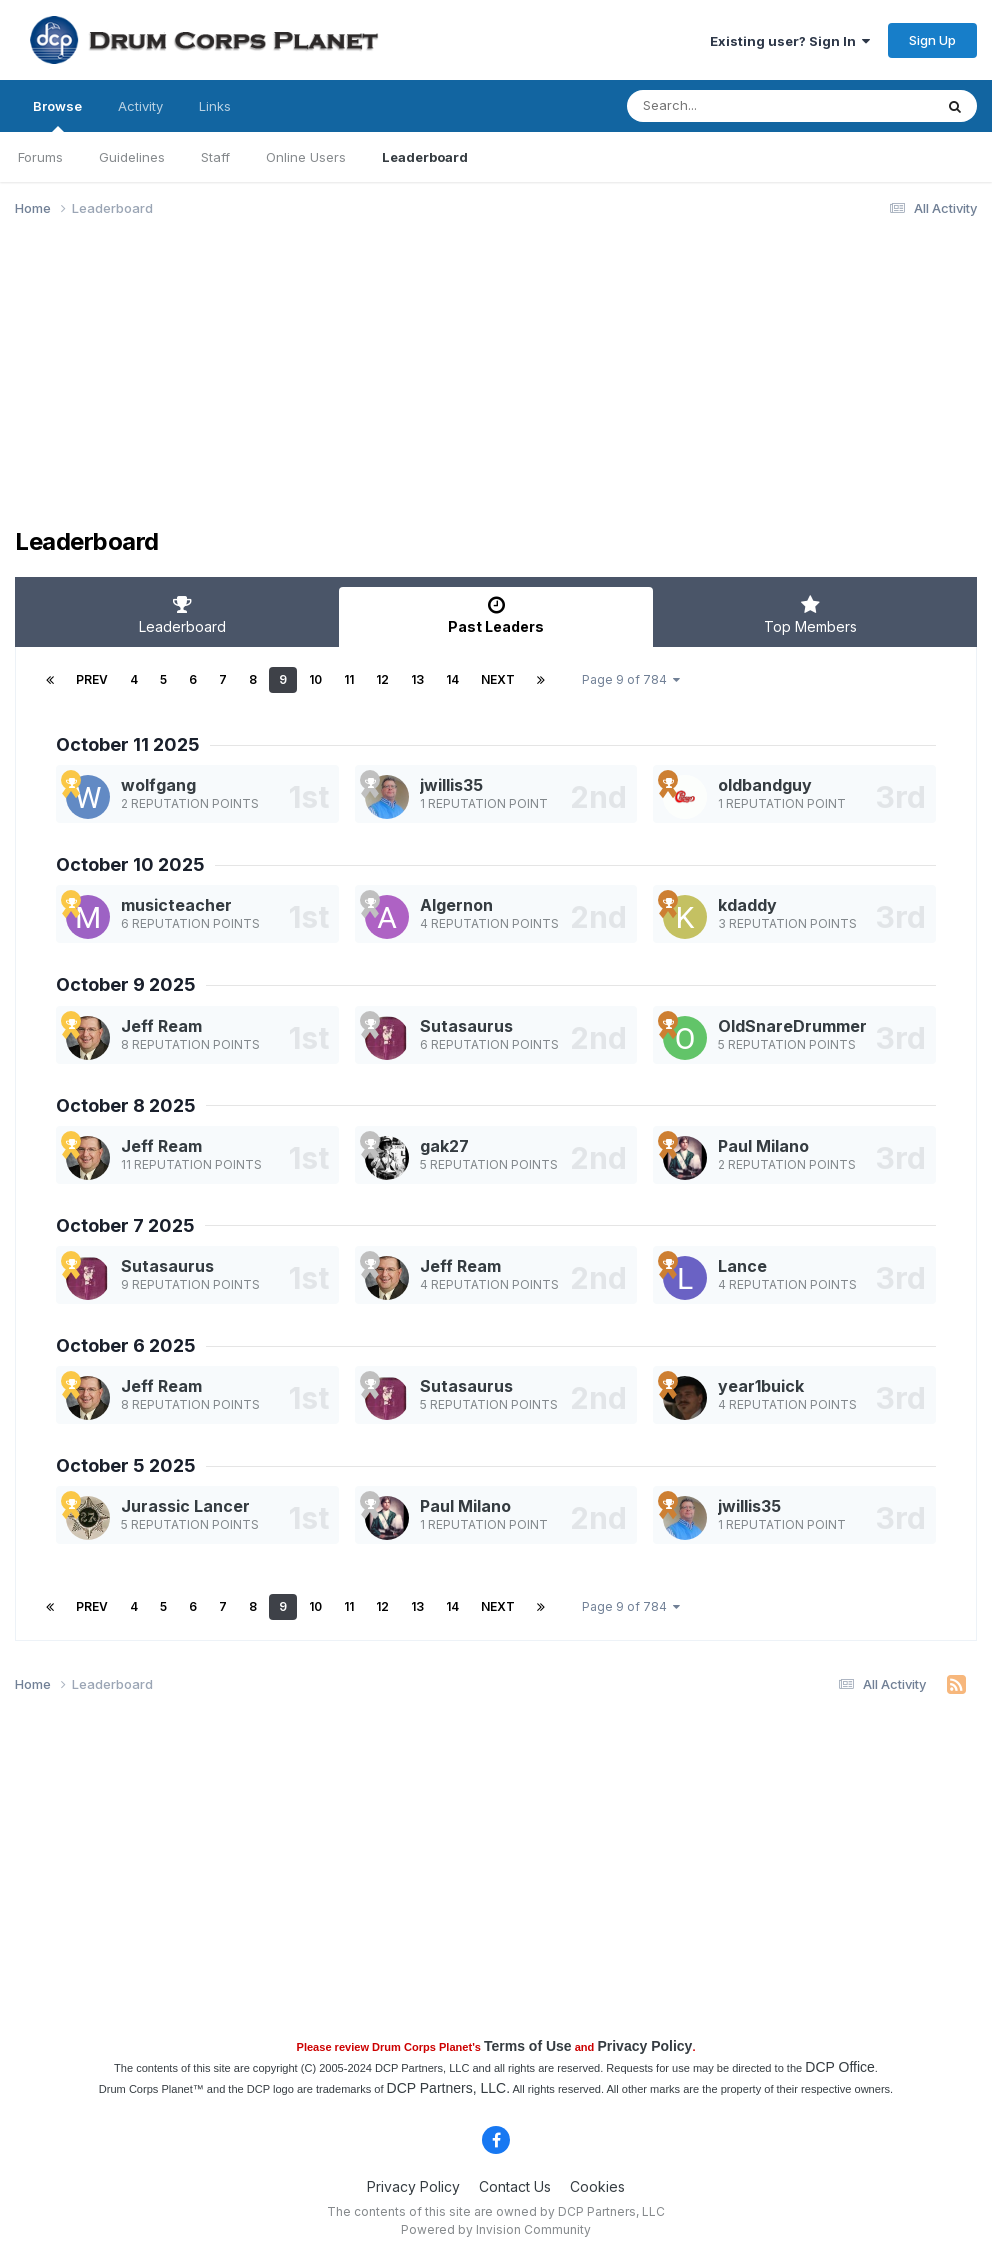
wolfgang (158, 785)
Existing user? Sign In (790, 41)
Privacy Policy (644, 2046)
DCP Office (840, 2067)
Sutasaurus (466, 1026)
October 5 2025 (126, 1465)
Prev (92, 679)
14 (452, 679)
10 (315, 679)
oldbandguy (765, 785)
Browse (57, 115)
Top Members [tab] (810, 615)
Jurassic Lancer (185, 1506)
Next (498, 679)
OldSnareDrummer (792, 1026)
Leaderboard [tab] (182, 615)
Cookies (597, 2186)
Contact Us (515, 2186)
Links (215, 106)
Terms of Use (528, 2046)
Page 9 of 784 (631, 679)
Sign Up (932, 40)
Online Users (306, 157)
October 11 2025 (128, 744)
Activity (140, 106)
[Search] (725, 106)
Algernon (456, 905)
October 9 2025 (126, 984)
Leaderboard (425, 157)
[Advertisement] (249, 388)
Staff (215, 157)
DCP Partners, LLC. (448, 2088)
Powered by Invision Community (496, 2229)
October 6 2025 (126, 1345)
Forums (40, 157)
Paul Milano (763, 1146)
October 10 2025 (130, 864)
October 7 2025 (125, 1225)
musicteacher (176, 905)
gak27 (444, 1146)
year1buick (761, 1386)
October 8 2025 (126, 1105)
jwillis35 (451, 785)
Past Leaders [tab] (496, 615)
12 (382, 679)
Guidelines (132, 157)
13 (417, 679)
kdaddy (747, 905)
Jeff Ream (161, 1026)
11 (349, 679)
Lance (742, 1266)
